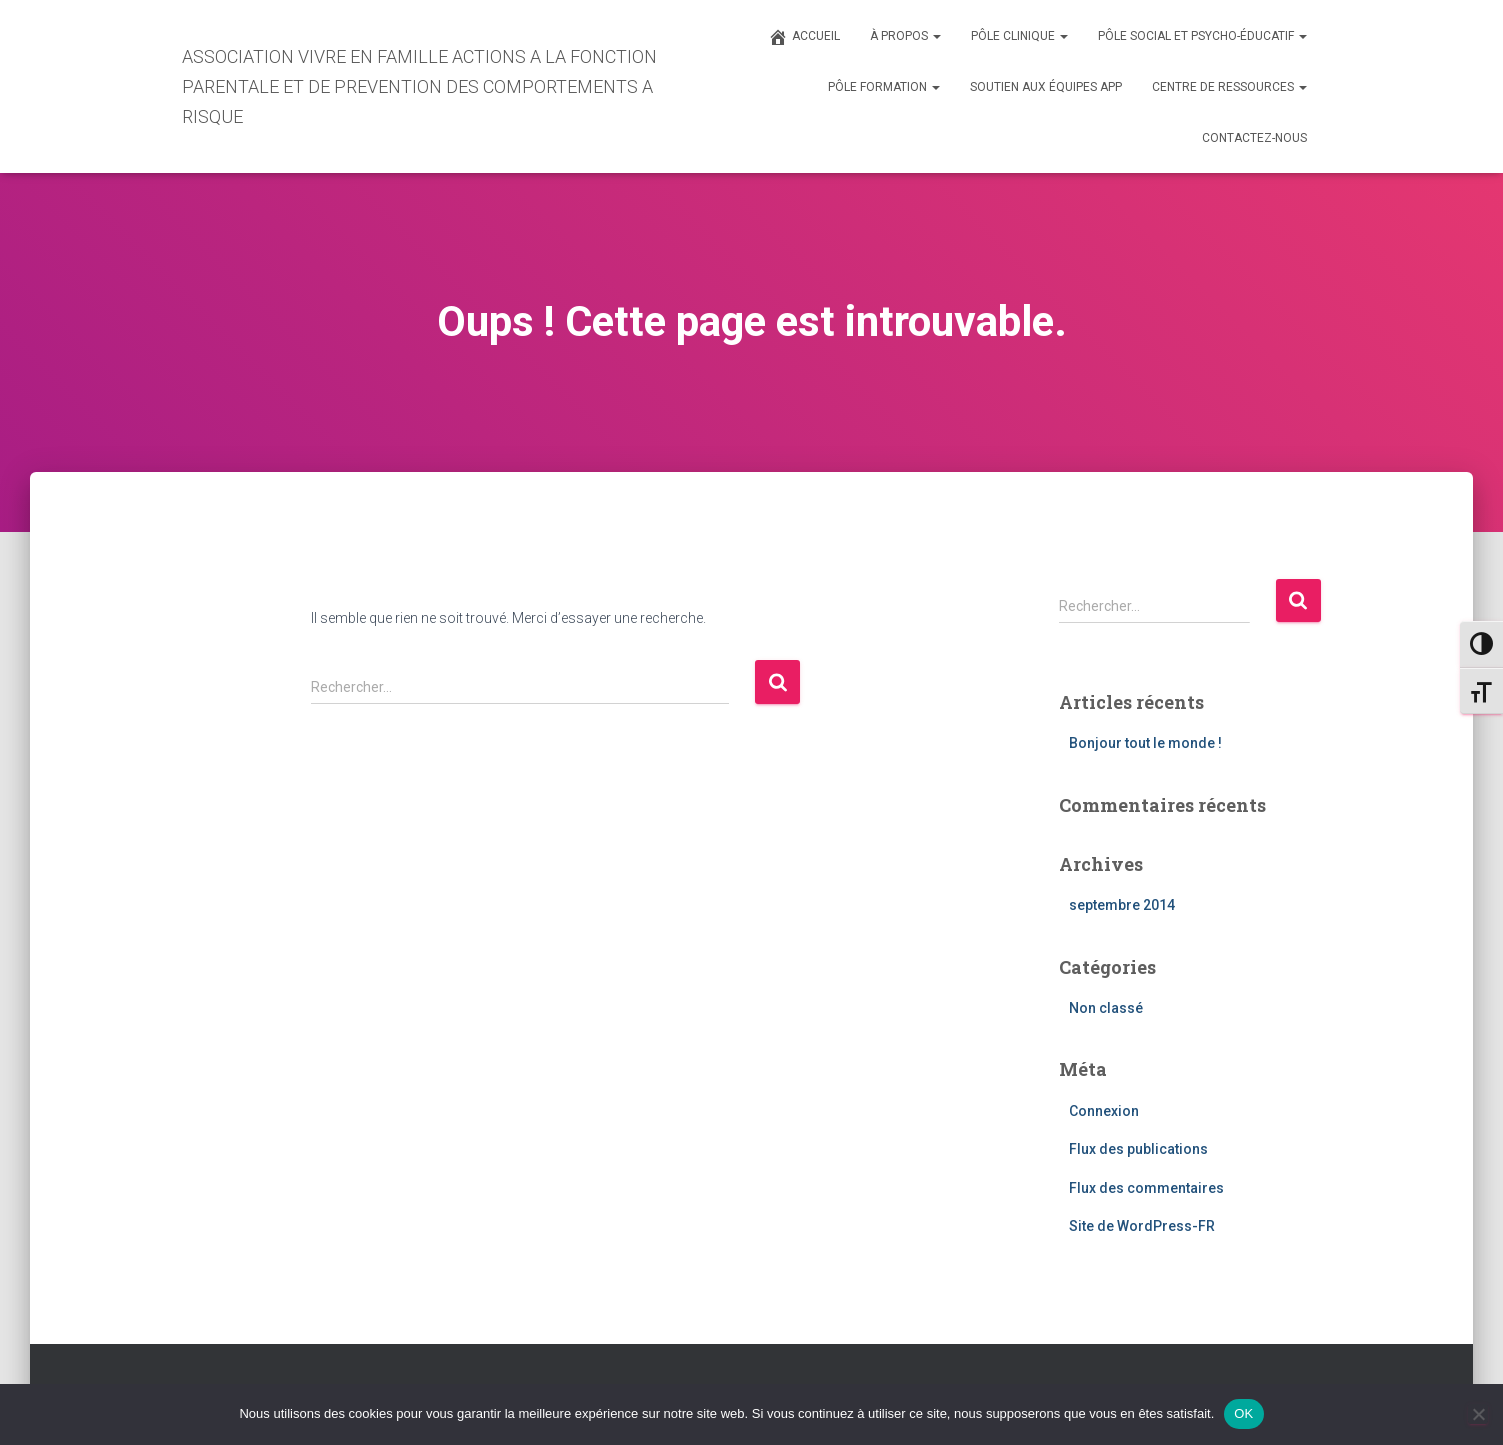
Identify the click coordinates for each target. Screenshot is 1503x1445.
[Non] (1478, 1414)
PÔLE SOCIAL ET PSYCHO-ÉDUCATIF (1202, 36)
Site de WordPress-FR (1142, 1226)
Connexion (1104, 1111)
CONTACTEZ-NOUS (1254, 138)
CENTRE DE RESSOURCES (1229, 87)
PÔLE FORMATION (884, 87)
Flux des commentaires (1146, 1188)
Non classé (1106, 1008)
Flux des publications (1138, 1149)
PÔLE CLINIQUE (1019, 36)
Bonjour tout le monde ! (1145, 743)
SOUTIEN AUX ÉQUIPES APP (1046, 87)
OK (1243, 1413)
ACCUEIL (804, 37)
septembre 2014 (1122, 905)
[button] (936, 36)
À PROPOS (905, 36)
